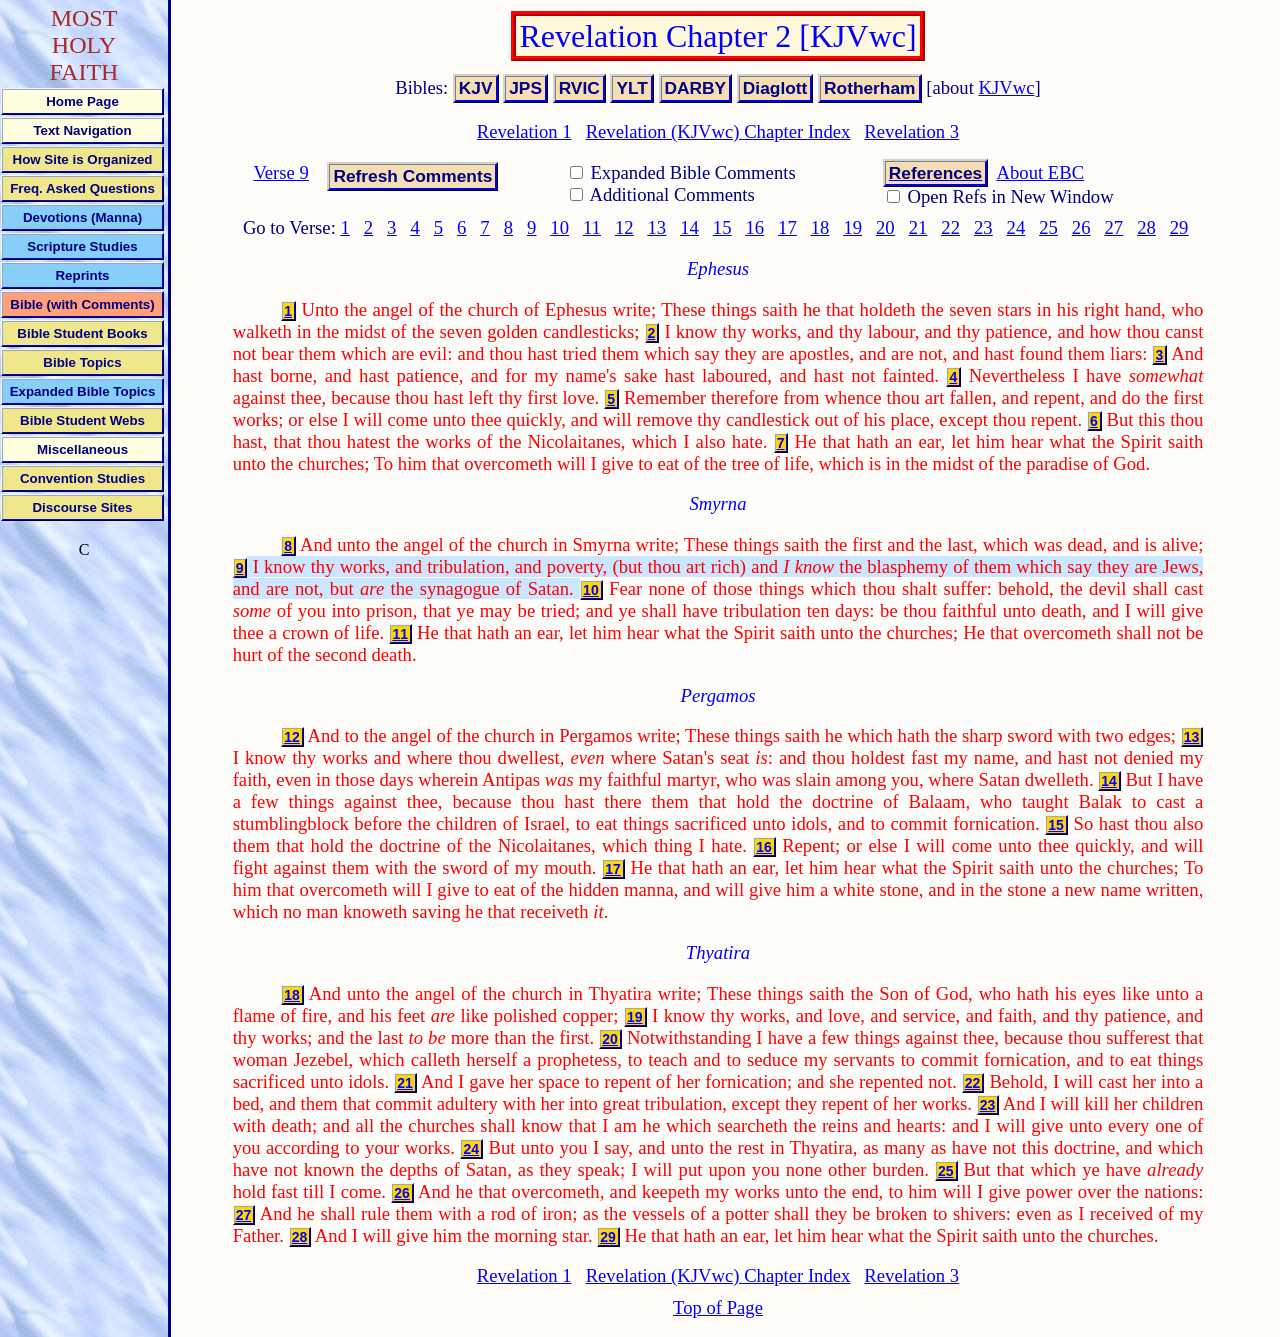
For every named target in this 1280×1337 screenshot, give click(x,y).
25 (1048, 227)
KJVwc (1007, 87)
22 (950, 227)
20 (885, 227)
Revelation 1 (524, 131)
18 (820, 227)
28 (1146, 227)
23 (983, 227)
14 (689, 227)
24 (1016, 227)
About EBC (1041, 172)
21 (918, 227)
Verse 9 (280, 172)
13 (657, 227)
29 (1179, 227)
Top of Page (718, 1307)
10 (559, 227)
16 (754, 227)
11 (592, 227)
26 (1081, 227)
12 (624, 227)
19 (852, 227)
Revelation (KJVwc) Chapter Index (718, 131)
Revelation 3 (911, 131)
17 (787, 227)
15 (722, 227)
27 (1114, 227)
